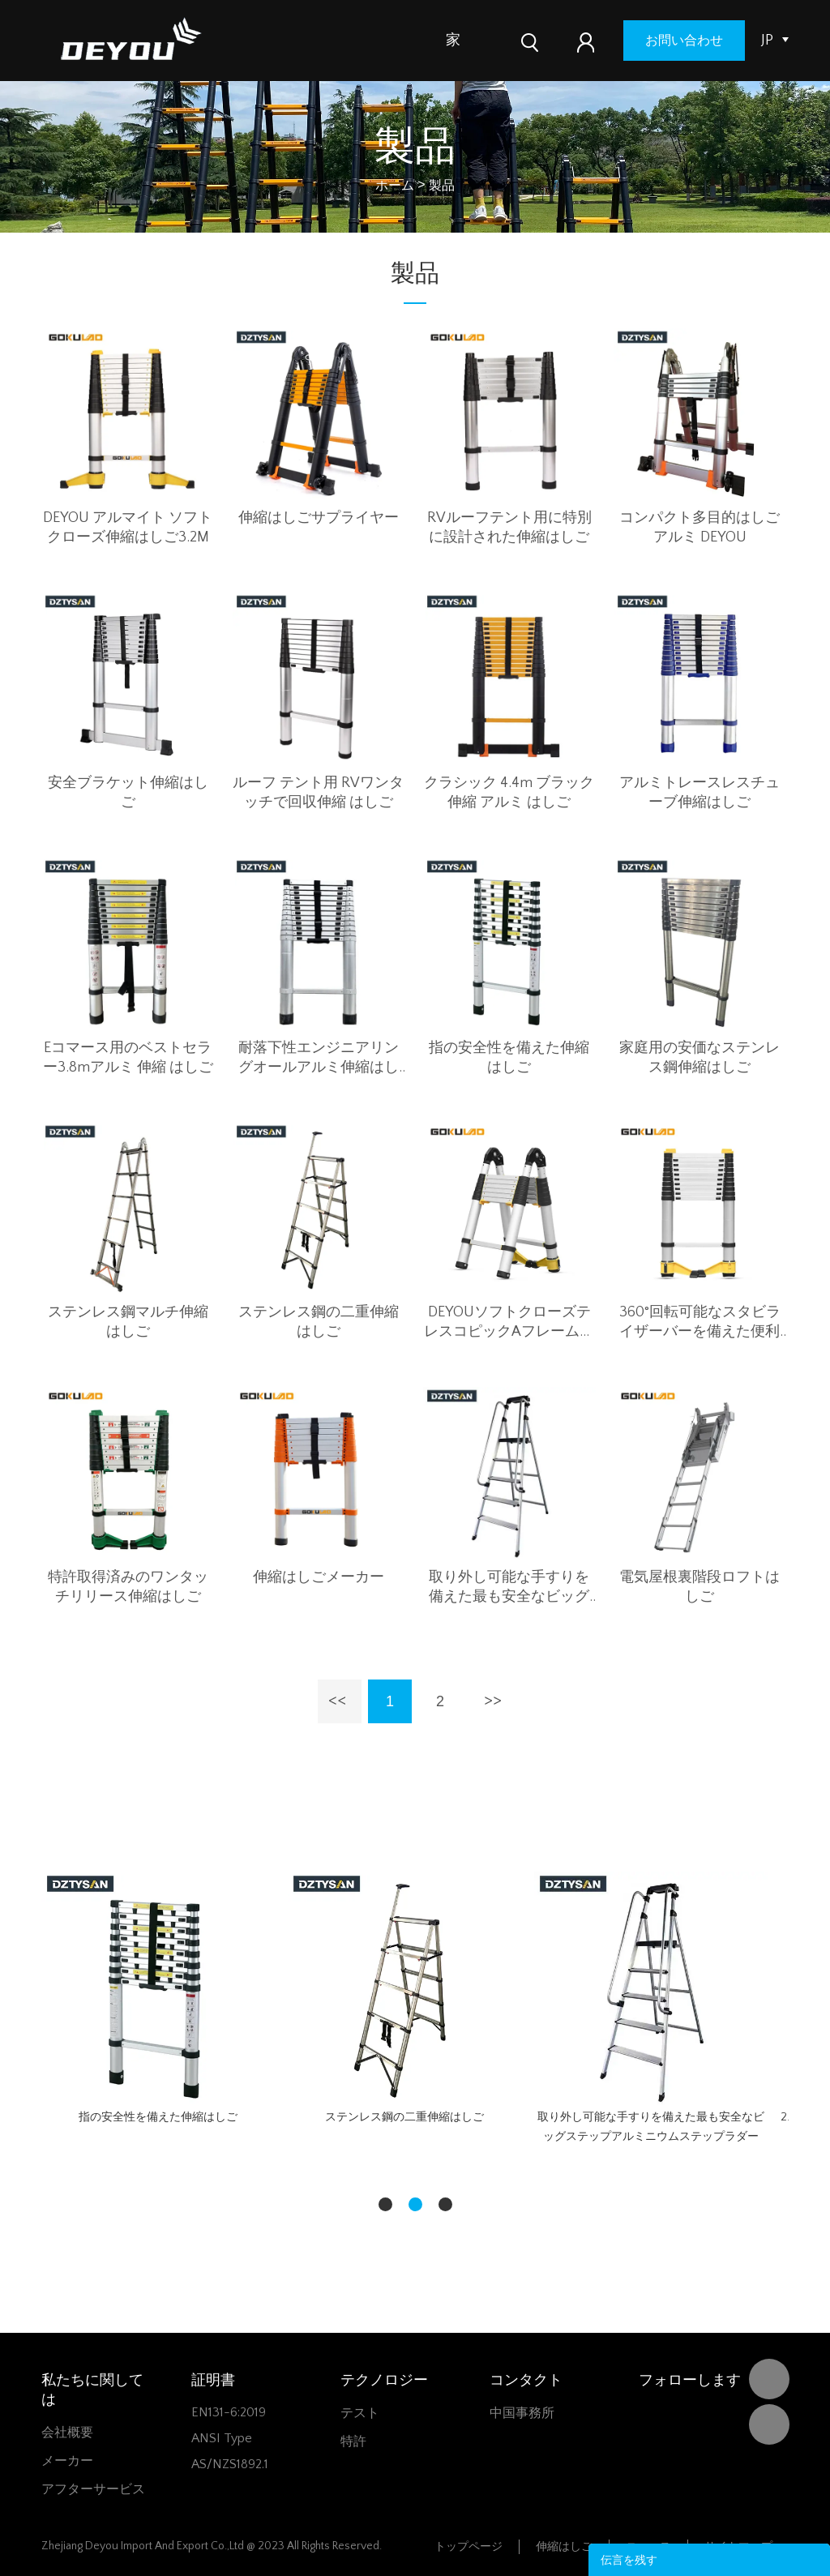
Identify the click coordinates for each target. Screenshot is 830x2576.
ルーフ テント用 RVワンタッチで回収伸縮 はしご (318, 793)
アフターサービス (93, 2489)
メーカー (67, 2461)
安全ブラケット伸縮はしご (128, 793)
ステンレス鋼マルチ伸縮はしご (128, 1322)
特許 (353, 2441)
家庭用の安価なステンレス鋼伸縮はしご (699, 1058)
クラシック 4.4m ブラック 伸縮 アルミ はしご (509, 793)
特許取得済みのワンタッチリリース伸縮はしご (128, 1587)
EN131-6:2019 (228, 2412)
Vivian (769, 2424)
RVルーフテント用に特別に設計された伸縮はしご (509, 528)
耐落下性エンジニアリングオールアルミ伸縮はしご (318, 1058)
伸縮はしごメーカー (318, 1577)
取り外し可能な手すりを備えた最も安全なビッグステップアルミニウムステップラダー (509, 1588)
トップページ (468, 2546)
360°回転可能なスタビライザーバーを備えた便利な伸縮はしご (700, 1322)
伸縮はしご (564, 2546)
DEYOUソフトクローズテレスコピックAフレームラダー (509, 1322)
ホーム (394, 185)
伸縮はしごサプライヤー (318, 518)
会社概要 (67, 2432)
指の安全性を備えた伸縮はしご (509, 1058)
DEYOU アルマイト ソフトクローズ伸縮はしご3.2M (127, 528)
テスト (359, 2413)
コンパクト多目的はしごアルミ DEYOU (699, 528)
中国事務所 (522, 2413)
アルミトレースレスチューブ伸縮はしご (699, 793)
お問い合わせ (697, 40)
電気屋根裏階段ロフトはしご (699, 1587)
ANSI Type (221, 2438)
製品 (495, 40)
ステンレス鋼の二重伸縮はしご (318, 1322)
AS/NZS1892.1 (229, 2464)
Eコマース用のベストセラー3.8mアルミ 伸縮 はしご (128, 1058)
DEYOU (769, 2379)
